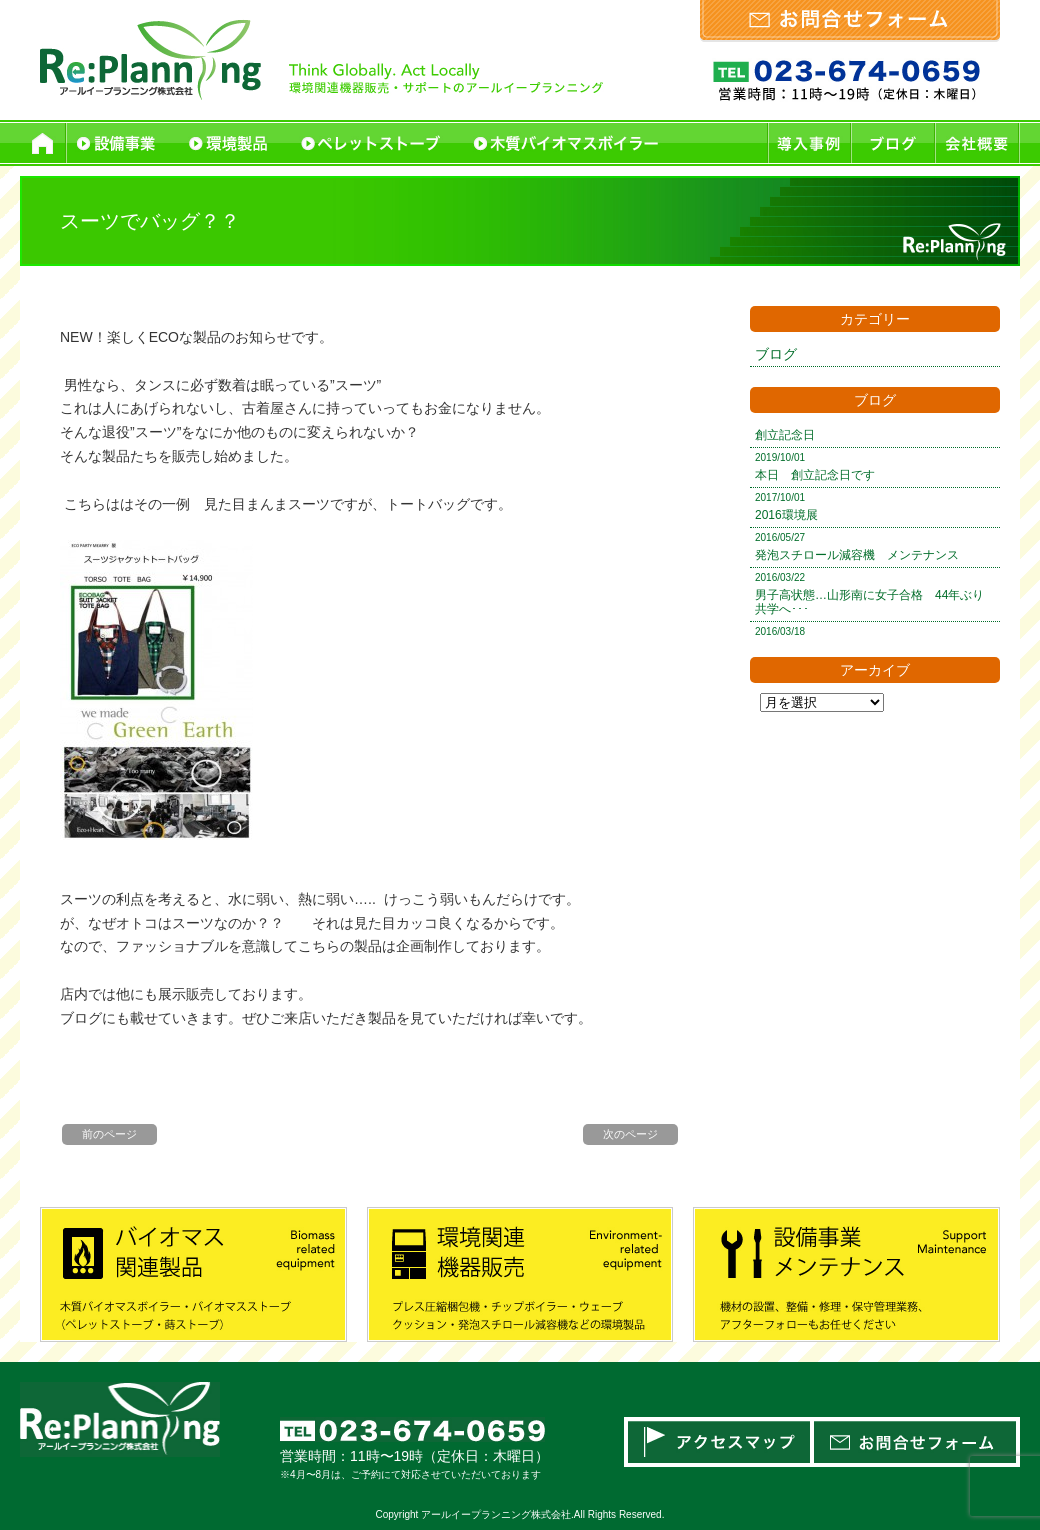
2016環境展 (786, 515)
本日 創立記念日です (815, 475)
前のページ (109, 1134)
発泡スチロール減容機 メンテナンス (857, 555)
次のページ (630, 1134)
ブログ (776, 354)
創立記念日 (785, 435)
